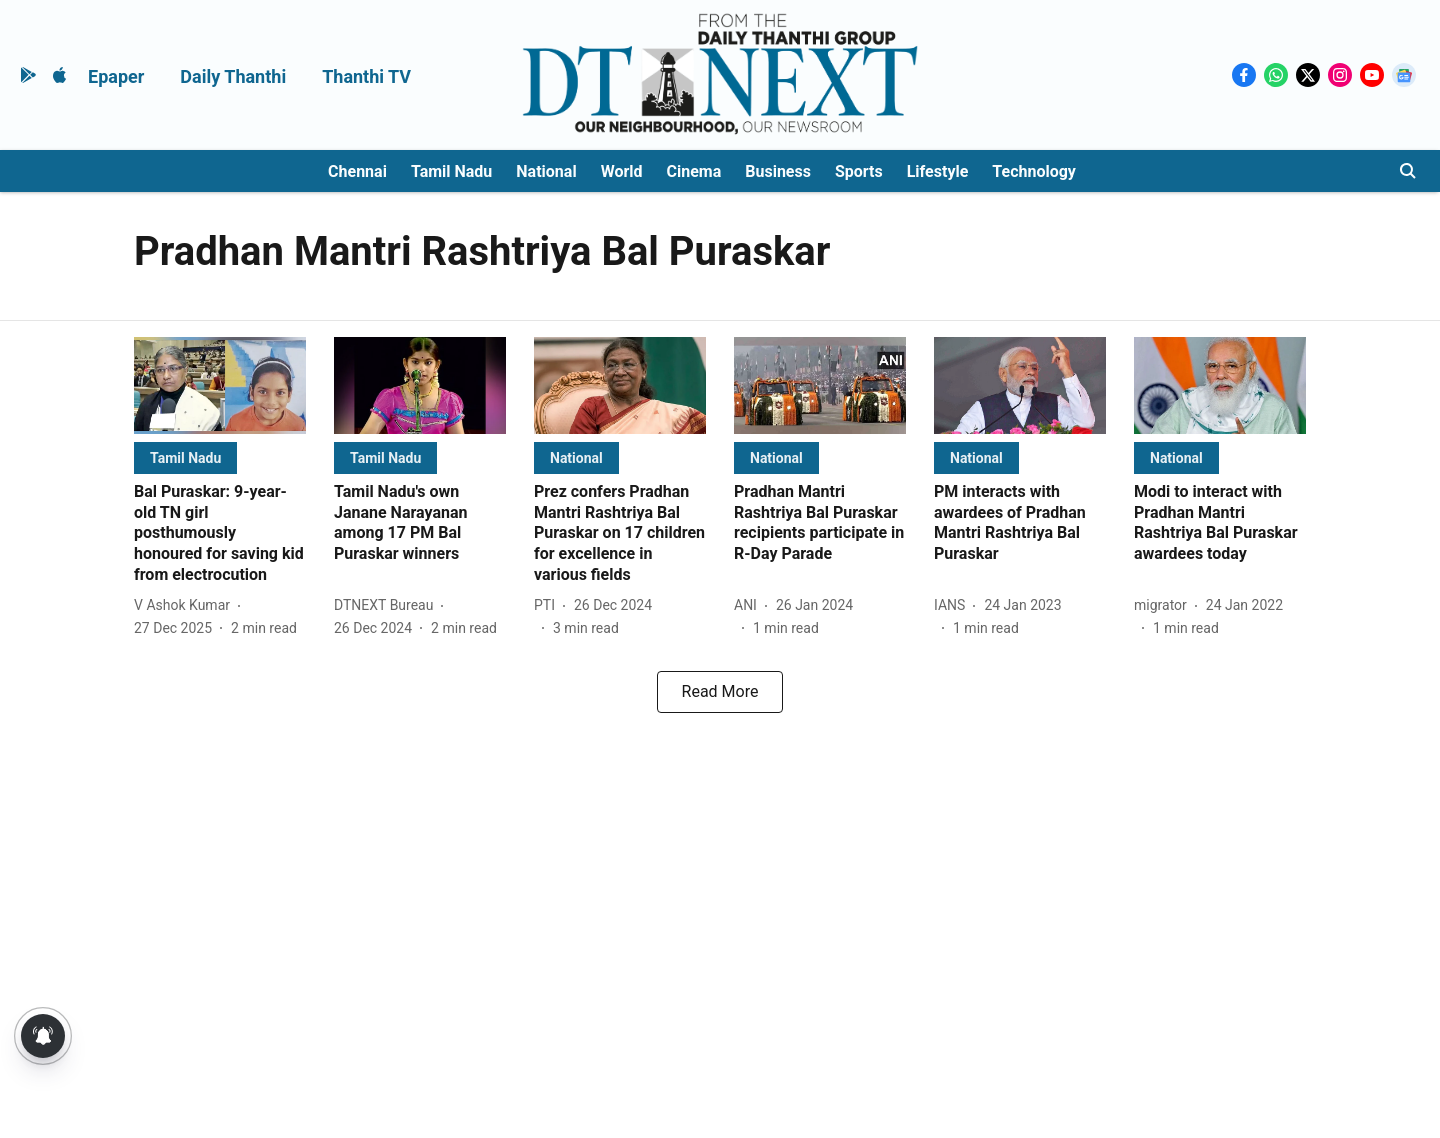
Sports (859, 171)
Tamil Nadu (451, 171)
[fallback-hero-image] (220, 385)
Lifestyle (938, 171)
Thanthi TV (366, 76)
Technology (1034, 171)
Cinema (694, 171)
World (622, 171)
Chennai (357, 171)
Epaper (116, 76)
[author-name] (186, 605)
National (546, 171)
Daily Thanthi (233, 76)
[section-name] (185, 457)
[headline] (220, 534)
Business (778, 171)
